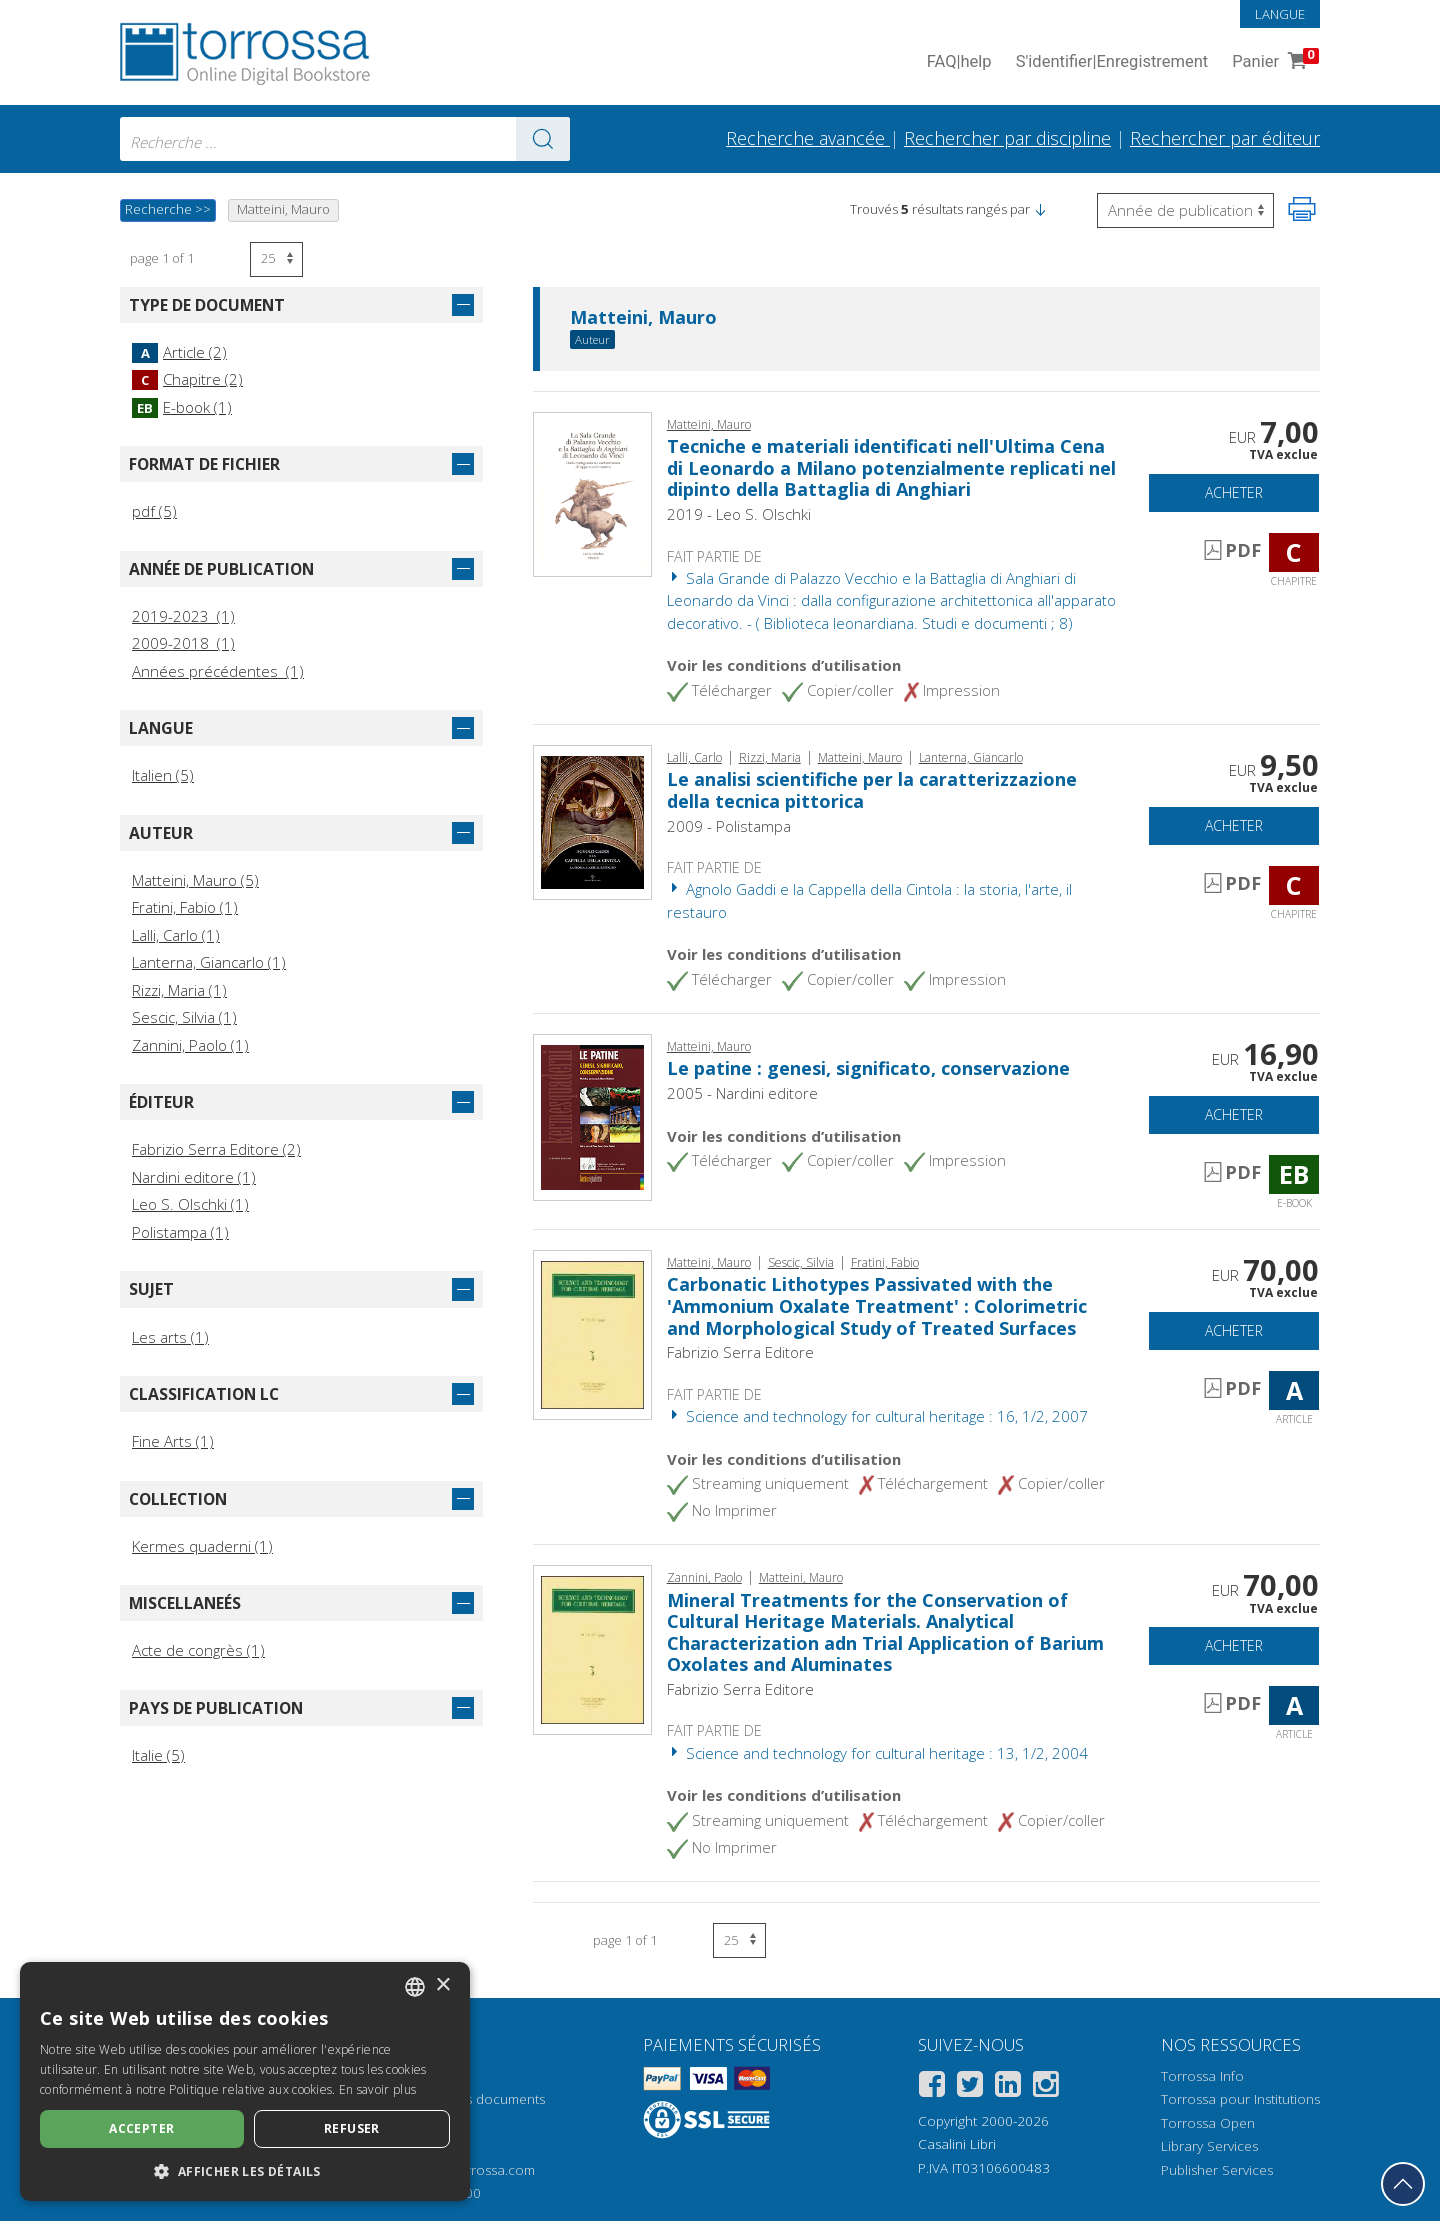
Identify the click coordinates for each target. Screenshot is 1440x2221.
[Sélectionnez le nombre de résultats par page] (276, 259)
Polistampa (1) (180, 1232)
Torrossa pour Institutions (1240, 2099)
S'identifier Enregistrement (1112, 62)
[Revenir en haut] (1403, 2184)
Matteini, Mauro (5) (195, 880)
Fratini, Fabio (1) (185, 907)
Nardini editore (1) (194, 1177)
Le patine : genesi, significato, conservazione (868, 1068)
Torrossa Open (1208, 2123)
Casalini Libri (957, 2144)
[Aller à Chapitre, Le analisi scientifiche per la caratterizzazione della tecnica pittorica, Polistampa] (592, 821)
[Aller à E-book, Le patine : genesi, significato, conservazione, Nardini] (592, 1116)
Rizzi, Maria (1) (179, 990)
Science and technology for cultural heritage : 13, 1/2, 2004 (877, 1753)
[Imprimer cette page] (1302, 209)
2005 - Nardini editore (742, 1093)
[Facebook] (932, 2087)
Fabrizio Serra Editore (740, 1352)
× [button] (442, 1985)
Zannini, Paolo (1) (190, 1045)
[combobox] (345, 139)
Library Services (1209, 2146)
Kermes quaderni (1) (202, 1546)
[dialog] (245, 2081)
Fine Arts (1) (173, 1441)
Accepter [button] (141, 2128)
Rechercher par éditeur (1225, 138)
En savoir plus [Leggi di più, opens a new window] (377, 2089)
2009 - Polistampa (729, 826)
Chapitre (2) (187, 379)
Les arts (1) (170, 1337)
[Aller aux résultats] (543, 139)
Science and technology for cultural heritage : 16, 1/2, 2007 (877, 1416)
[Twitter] (970, 2087)
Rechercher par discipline (1007, 138)
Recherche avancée (808, 138)
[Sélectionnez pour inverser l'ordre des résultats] (1185, 210)
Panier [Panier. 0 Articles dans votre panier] (1273, 62)
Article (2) (179, 352)
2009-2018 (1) (183, 643)
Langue (1280, 14)
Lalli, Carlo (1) (176, 935)
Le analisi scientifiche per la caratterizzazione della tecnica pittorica (872, 790)
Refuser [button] (352, 2128)
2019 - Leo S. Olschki (739, 514)
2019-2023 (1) (183, 616)
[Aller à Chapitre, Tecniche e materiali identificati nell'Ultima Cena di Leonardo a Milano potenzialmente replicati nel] (592, 492)
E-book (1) (182, 407)
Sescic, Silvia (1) (184, 1017)
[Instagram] (1046, 2087)
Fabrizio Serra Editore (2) (216, 1149)
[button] (1040, 209)
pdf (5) (154, 511)
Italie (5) (158, 1755)
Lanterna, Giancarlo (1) (209, 962)
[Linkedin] (1008, 2087)
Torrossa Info (1202, 2076)
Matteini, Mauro (643, 318)
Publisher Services (1217, 2170)
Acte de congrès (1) (198, 1650)
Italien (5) (163, 775)
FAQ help (959, 62)
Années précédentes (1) (218, 671)
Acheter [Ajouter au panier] (1234, 492)
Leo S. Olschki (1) (190, 1204)
